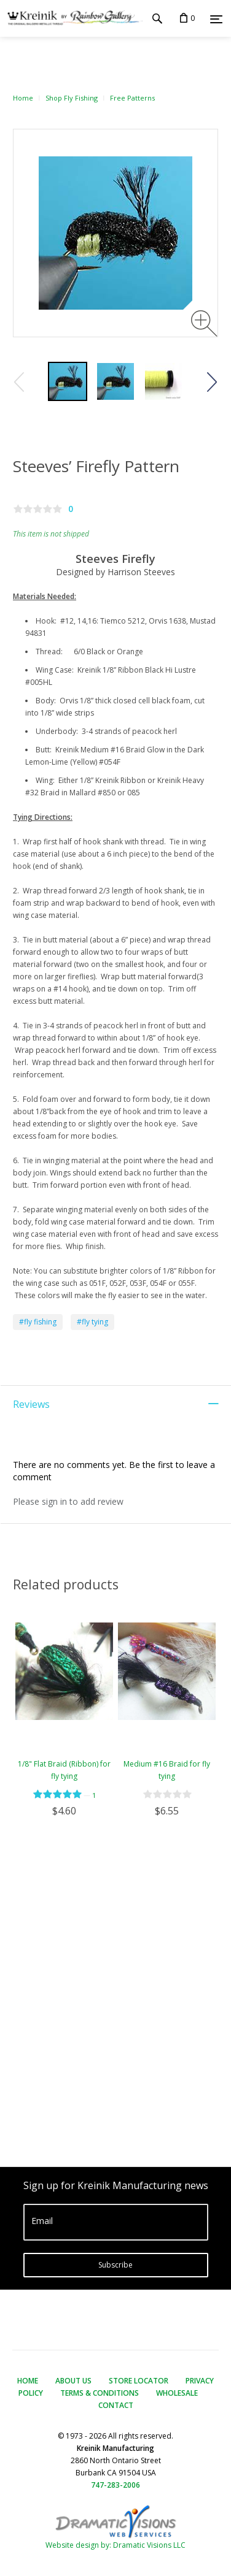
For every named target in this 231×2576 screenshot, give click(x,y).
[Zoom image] (204, 323)
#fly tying (92, 1322)
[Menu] (216, 19)
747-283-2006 (115, 2485)
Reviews (31, 1404)
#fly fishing (38, 1322)
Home (23, 97)
